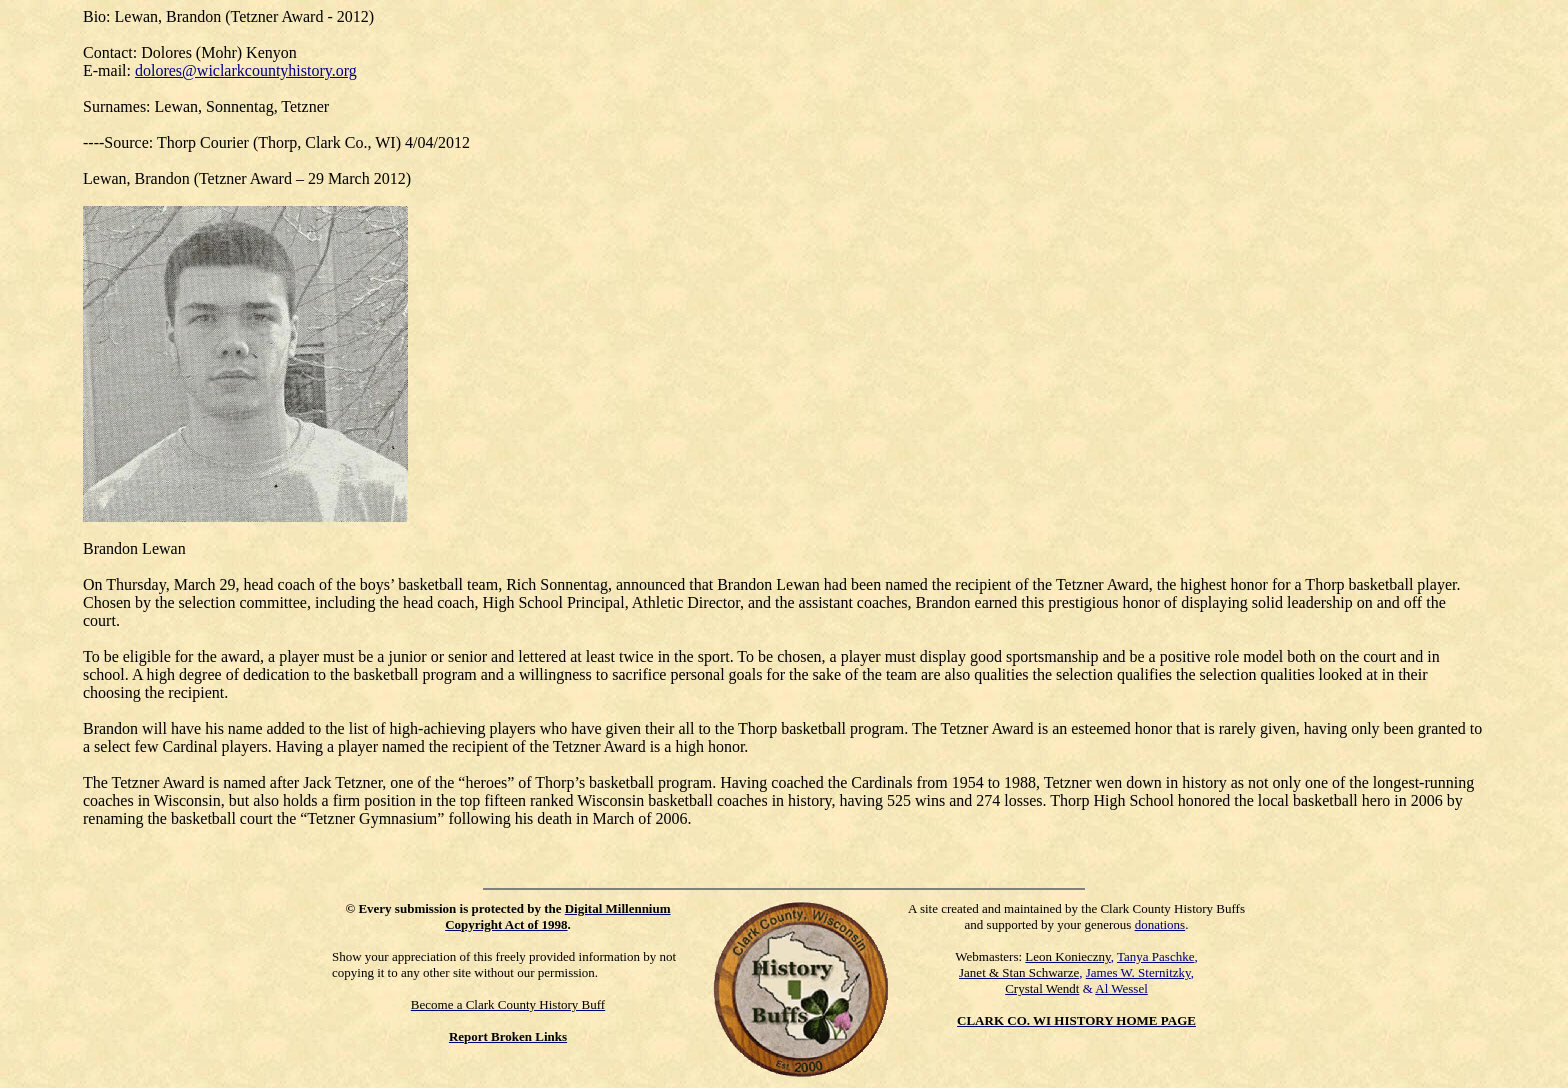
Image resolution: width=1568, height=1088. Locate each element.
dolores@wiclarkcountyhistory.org (246, 70)
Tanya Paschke (1155, 956)
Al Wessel (1121, 988)
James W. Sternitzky (1138, 972)
